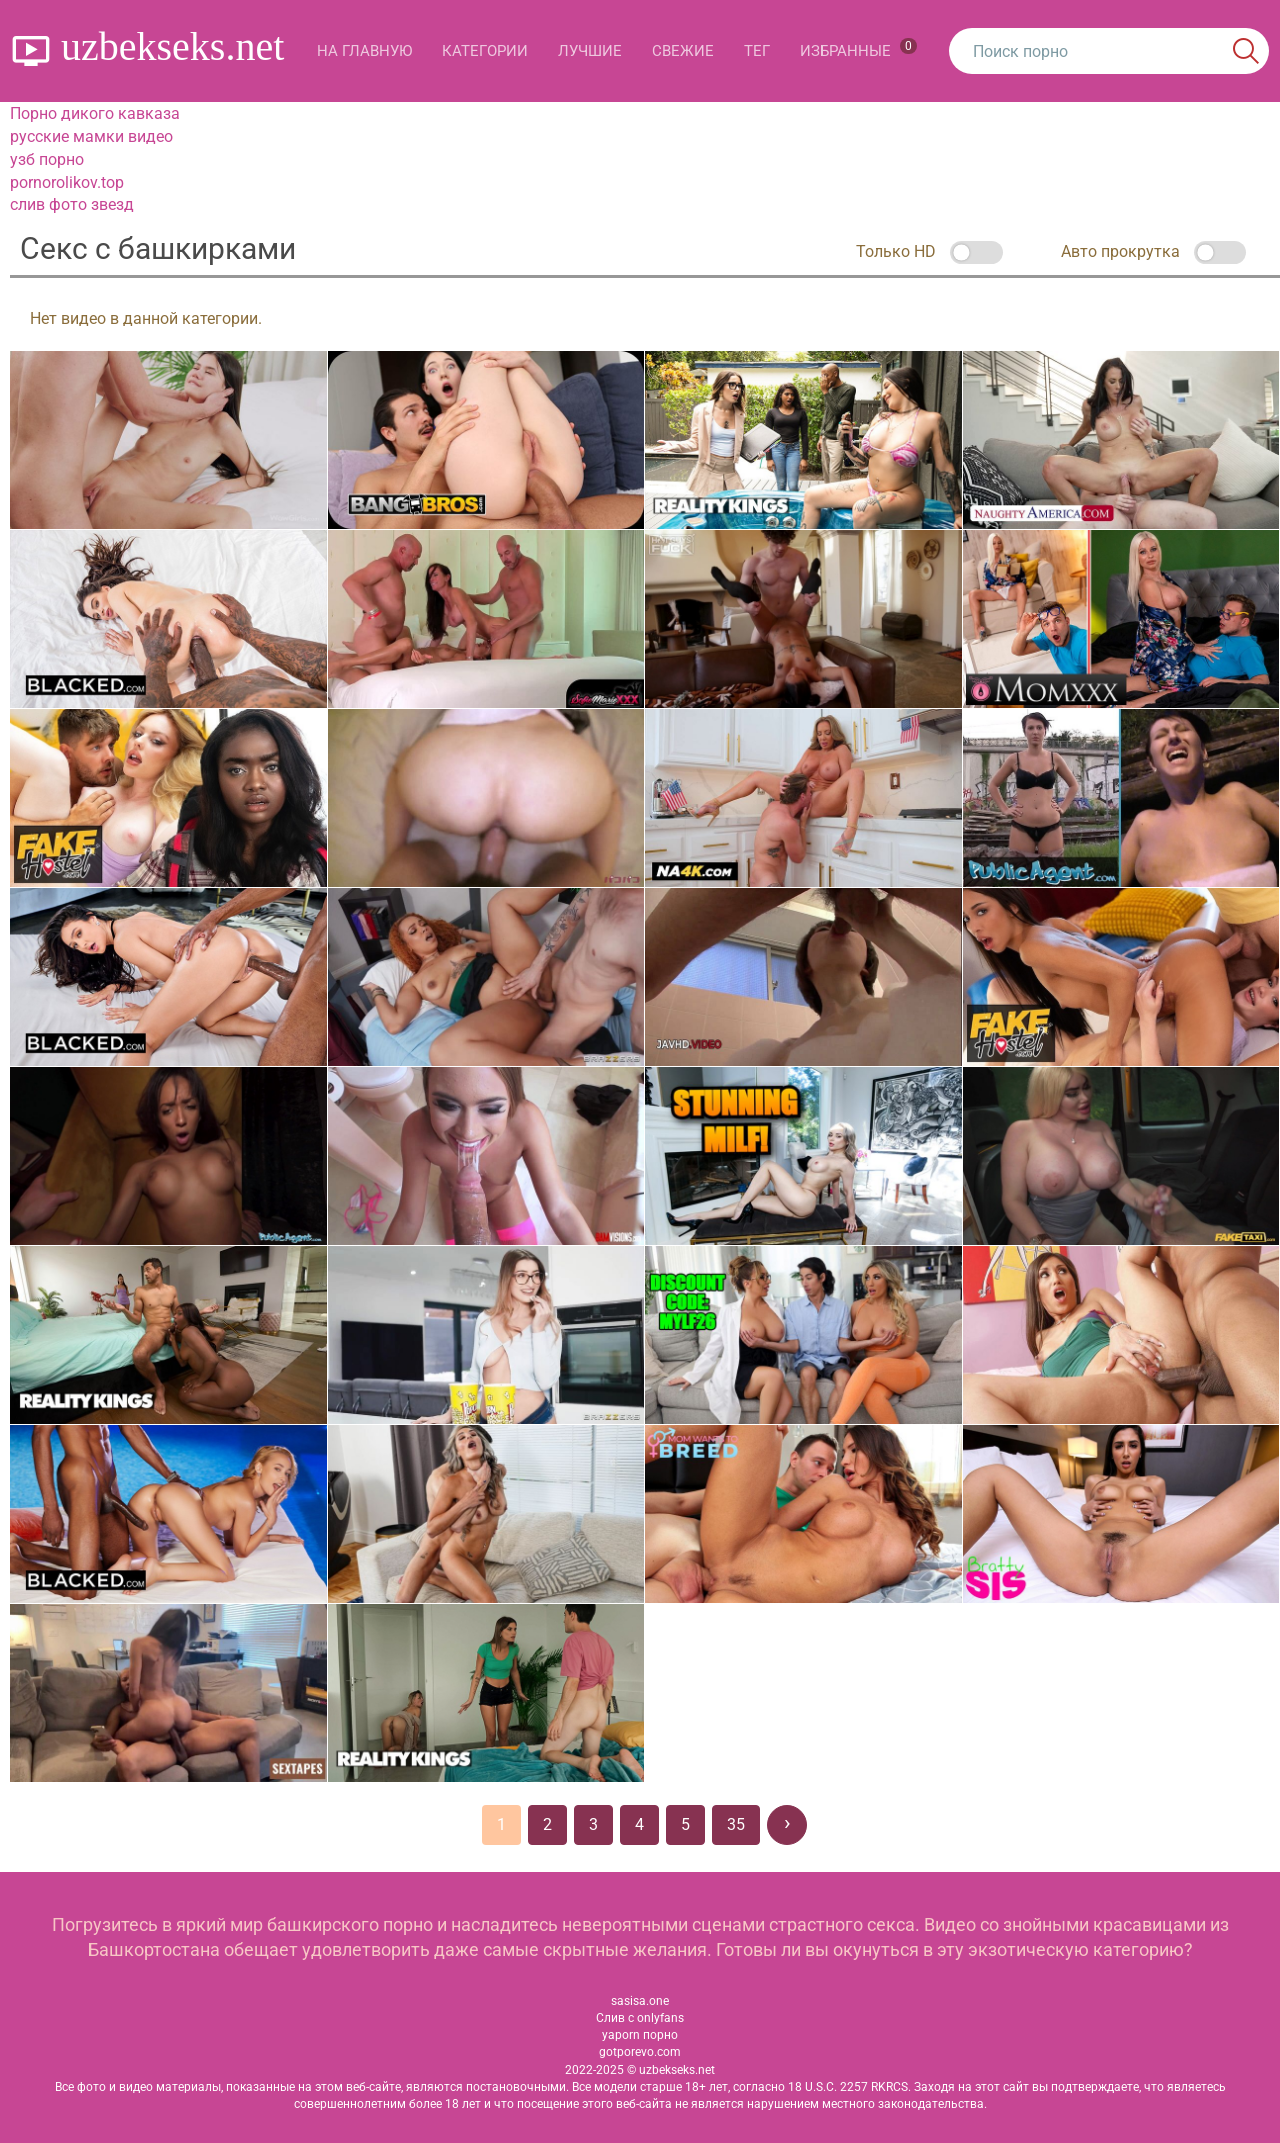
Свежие (683, 51)
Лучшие (590, 51)
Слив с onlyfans (640, 2018)
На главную (364, 51)
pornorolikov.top (67, 182)
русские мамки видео (91, 136)
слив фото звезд (72, 204)
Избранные (858, 49)
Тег (757, 51)
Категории (485, 51)
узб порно (47, 159)
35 (736, 1824)
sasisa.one (640, 2001)
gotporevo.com (640, 2052)
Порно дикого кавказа (95, 113)
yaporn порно (640, 2035)
